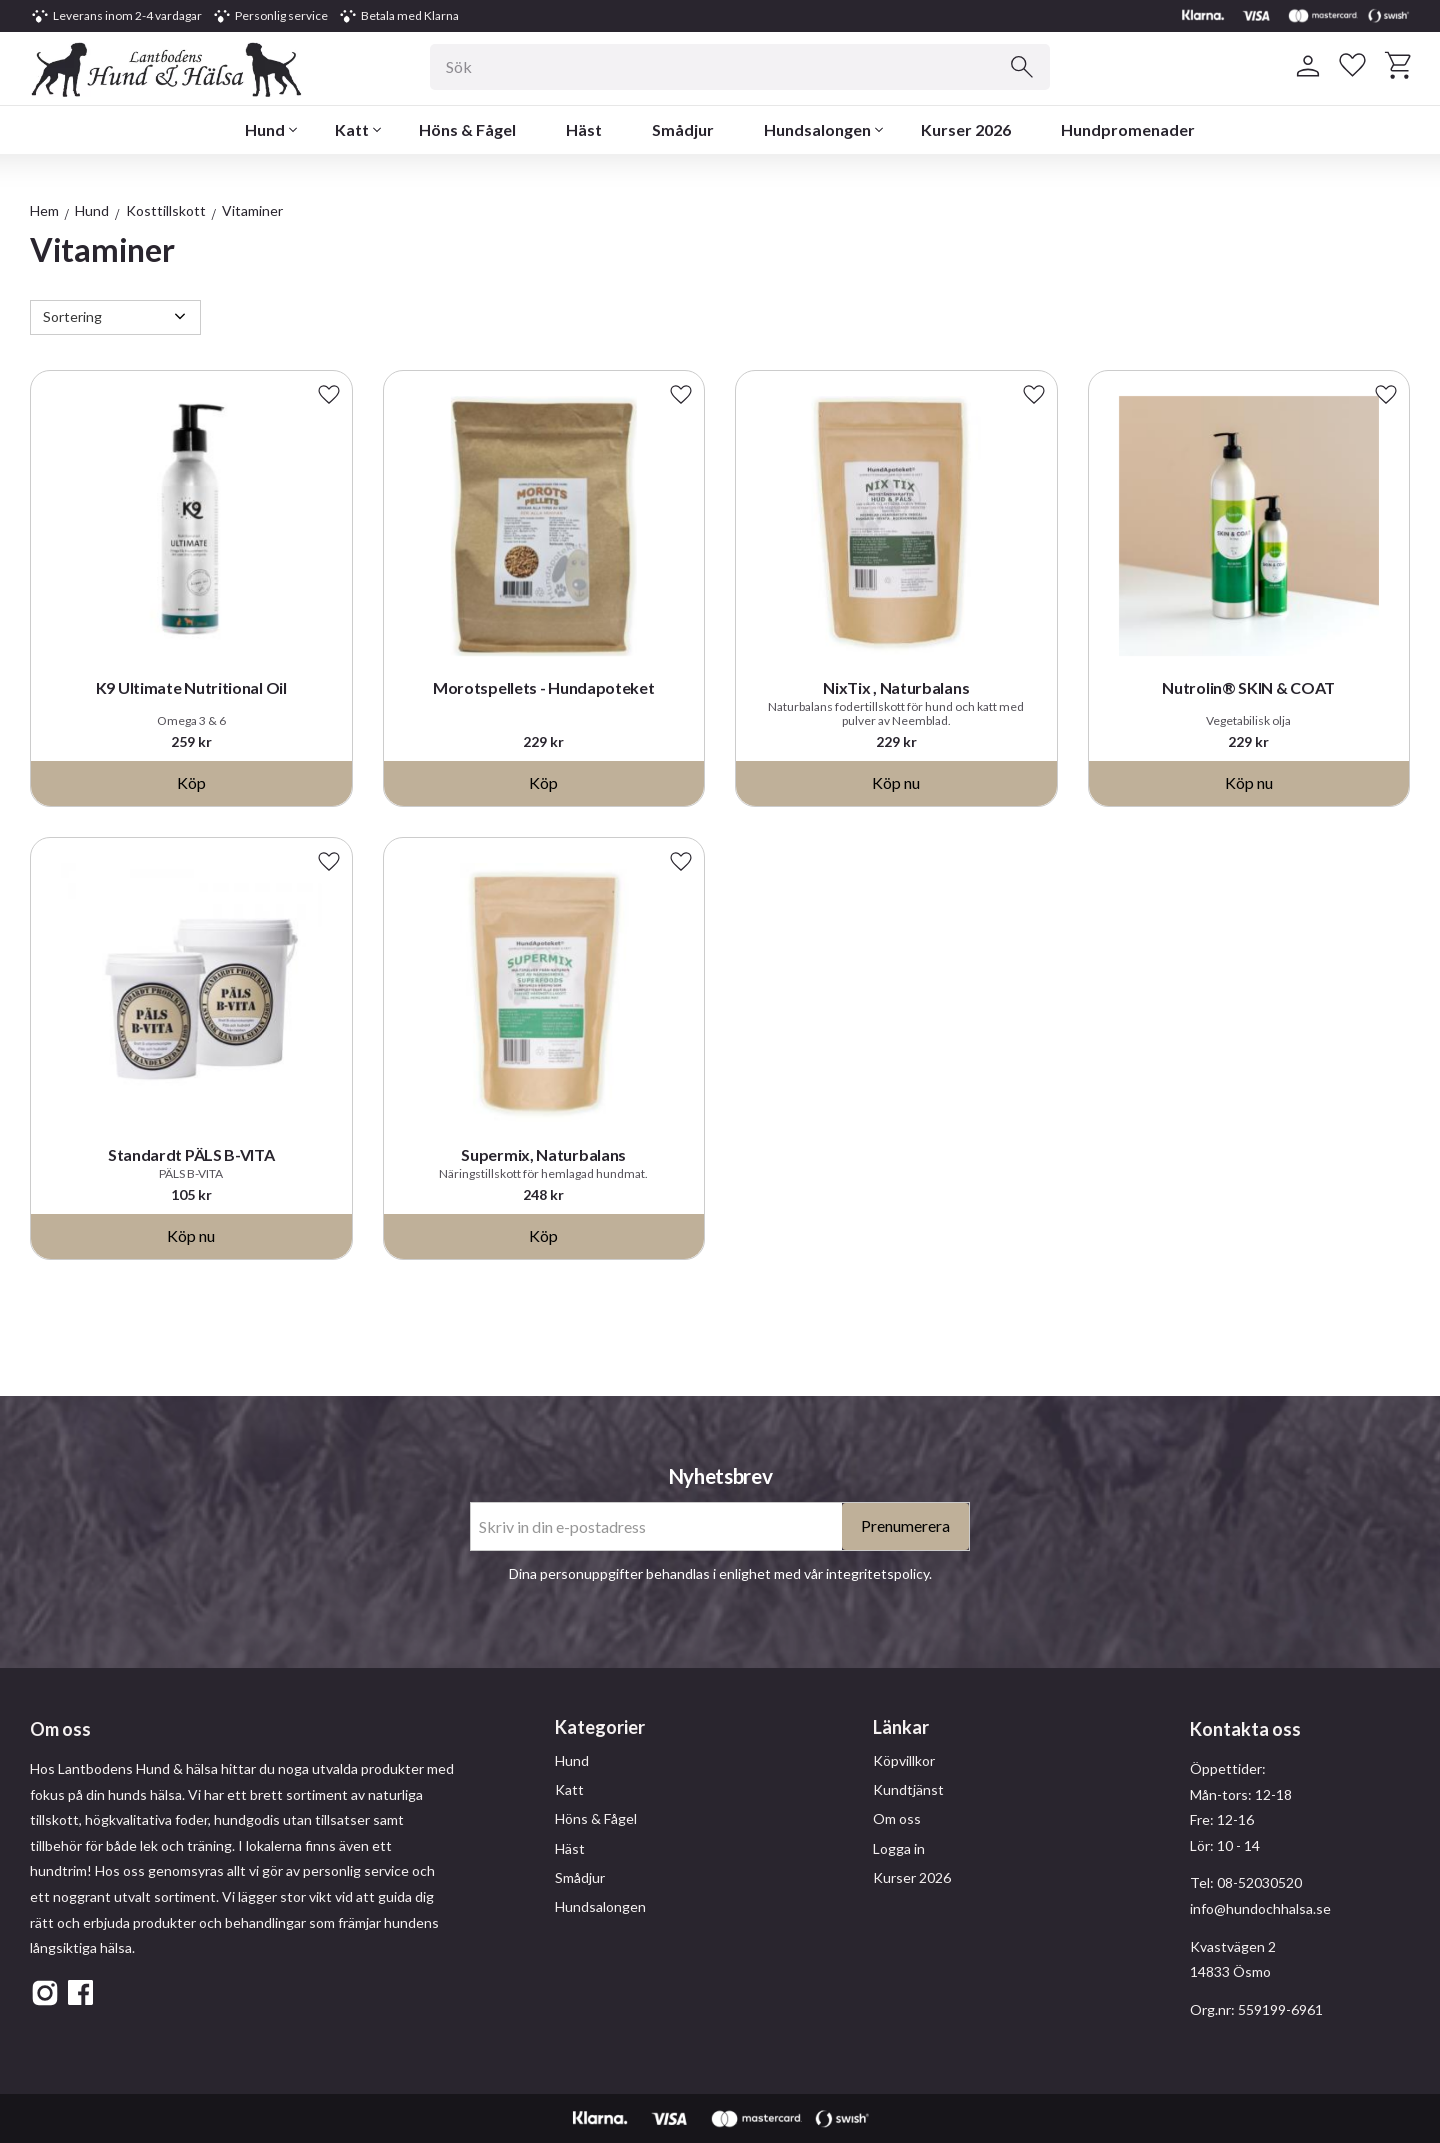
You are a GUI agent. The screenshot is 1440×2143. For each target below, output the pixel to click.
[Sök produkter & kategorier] (740, 67)
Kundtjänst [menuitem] (908, 1789)
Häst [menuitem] (584, 129)
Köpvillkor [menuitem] (904, 1760)
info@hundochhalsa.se (1260, 1908)
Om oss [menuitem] (897, 1818)
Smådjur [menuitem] (683, 129)
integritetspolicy (877, 1573)
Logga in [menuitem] (899, 1848)
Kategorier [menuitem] (600, 1727)
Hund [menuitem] (265, 129)
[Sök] (1022, 67)
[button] (1352, 66)
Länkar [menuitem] (901, 1727)
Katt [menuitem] (352, 129)
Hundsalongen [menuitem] (817, 129)
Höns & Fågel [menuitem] (467, 129)
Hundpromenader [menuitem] (1128, 129)
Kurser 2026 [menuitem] (966, 129)
